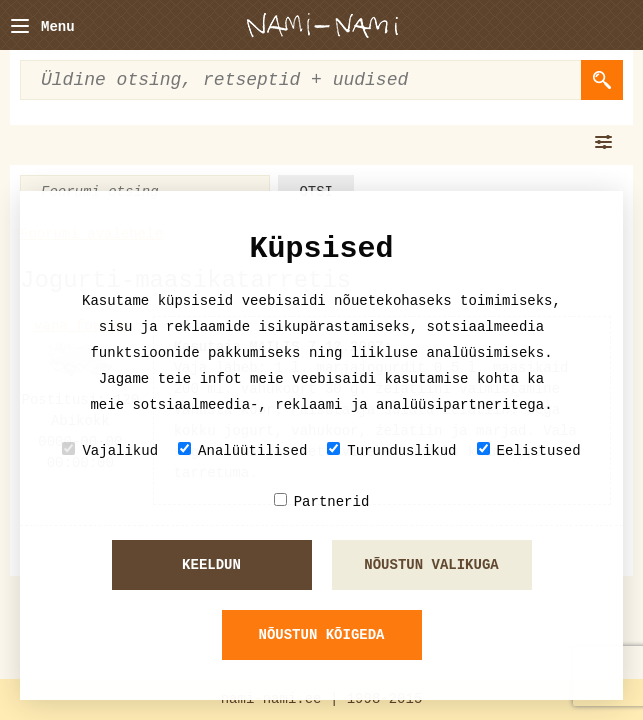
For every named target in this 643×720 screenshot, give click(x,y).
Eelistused (529, 450)
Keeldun (211, 565)
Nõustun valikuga (431, 565)
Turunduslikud (391, 450)
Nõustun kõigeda (321, 635)
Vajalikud (110, 450)
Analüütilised (242, 450)
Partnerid (322, 501)
